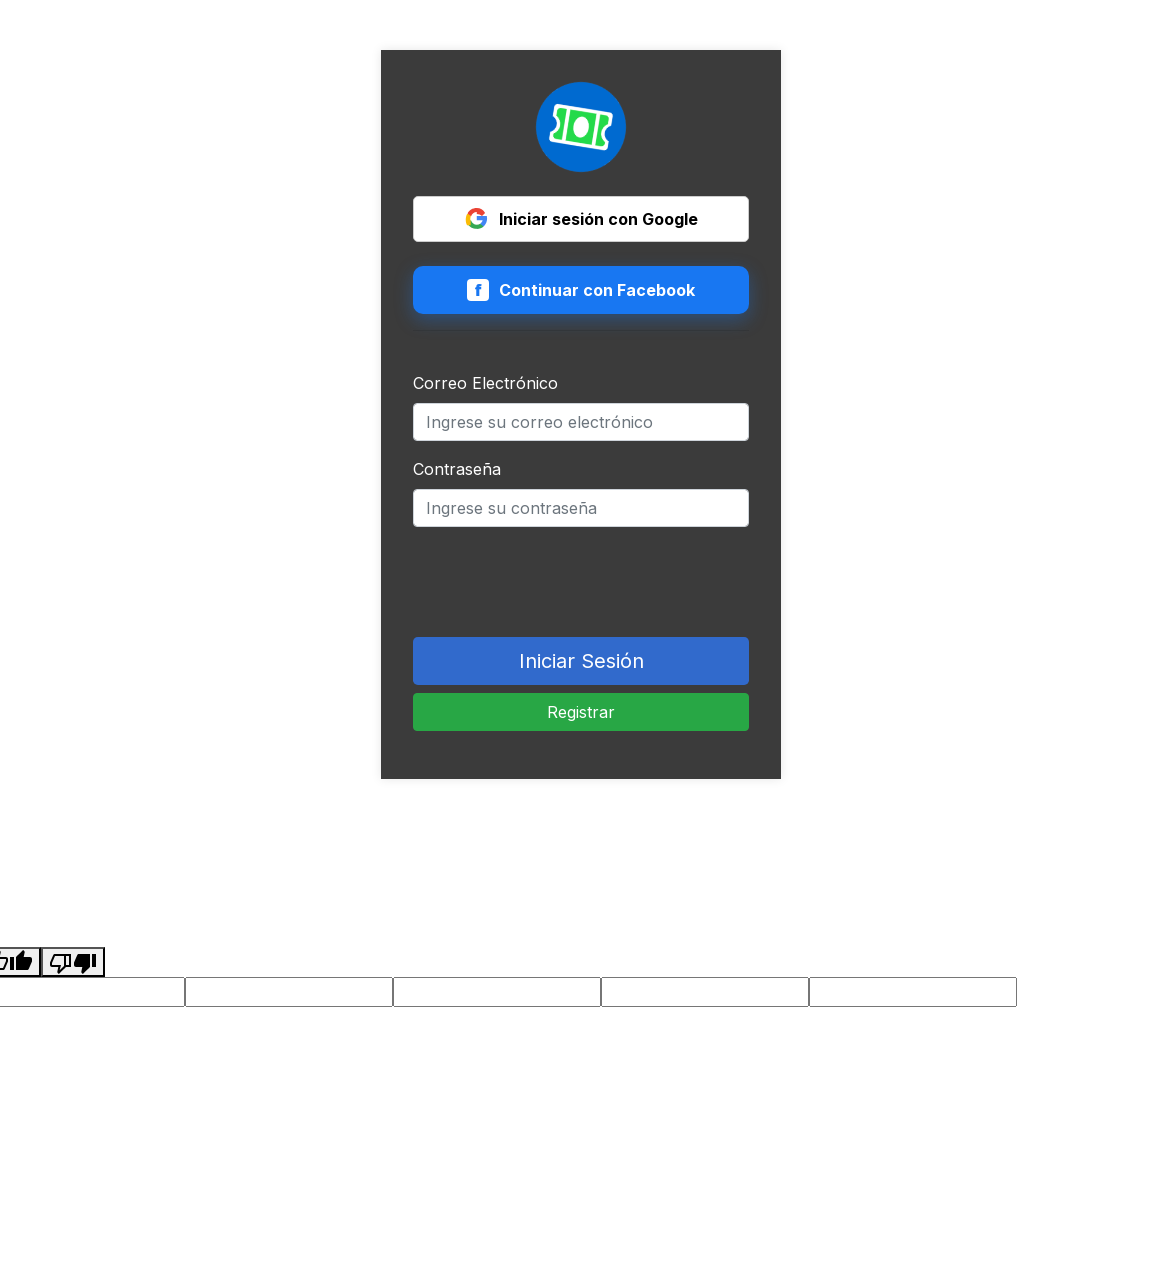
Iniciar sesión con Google (581, 219)
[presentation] (565, 582)
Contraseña (457, 469)
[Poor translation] (73, 962)
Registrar (581, 712)
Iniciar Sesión (581, 661)
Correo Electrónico (485, 383)
